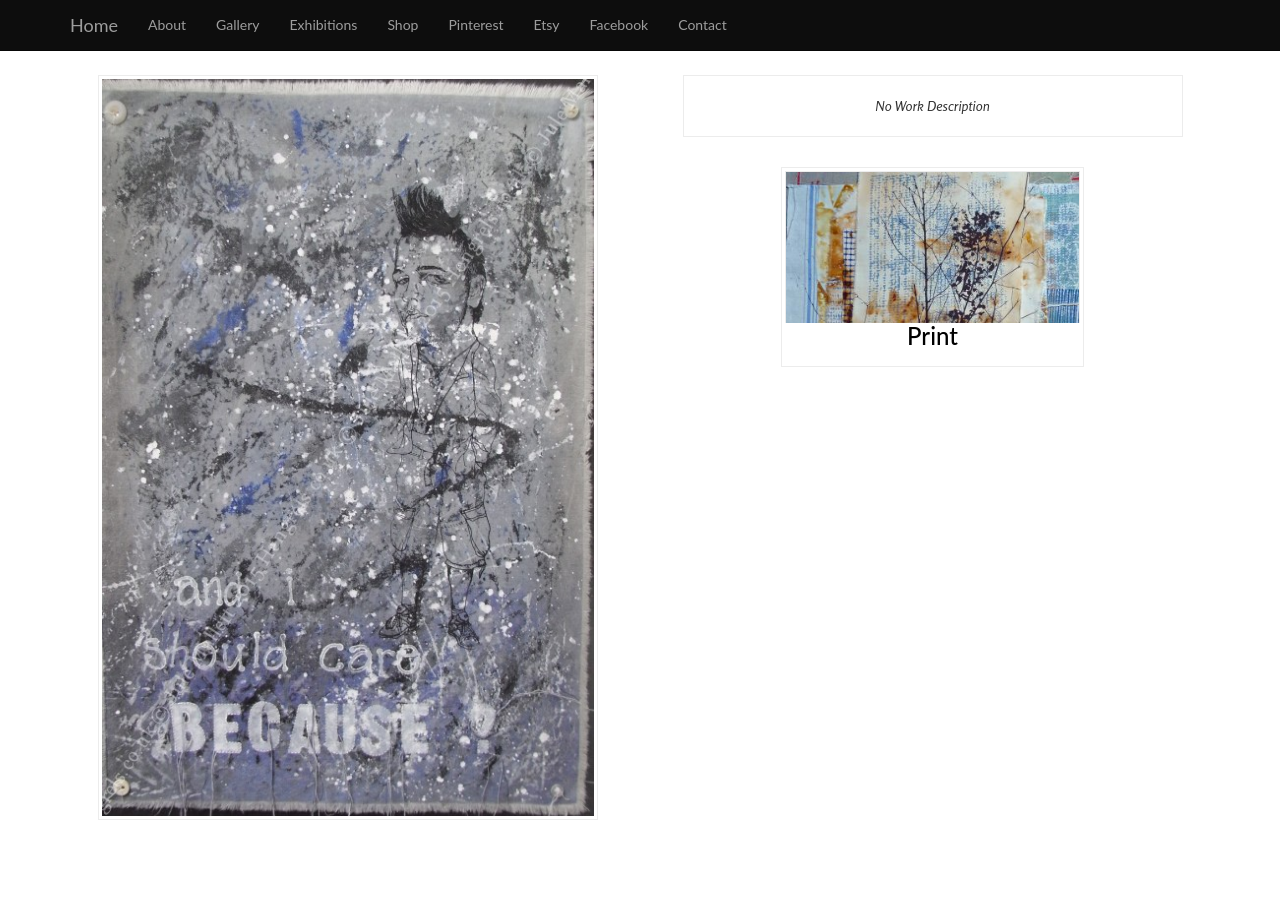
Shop (402, 24)
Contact (702, 24)
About (167, 24)
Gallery (237, 24)
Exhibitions (324, 24)
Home (94, 25)
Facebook (619, 24)
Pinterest (475, 24)
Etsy (547, 24)
